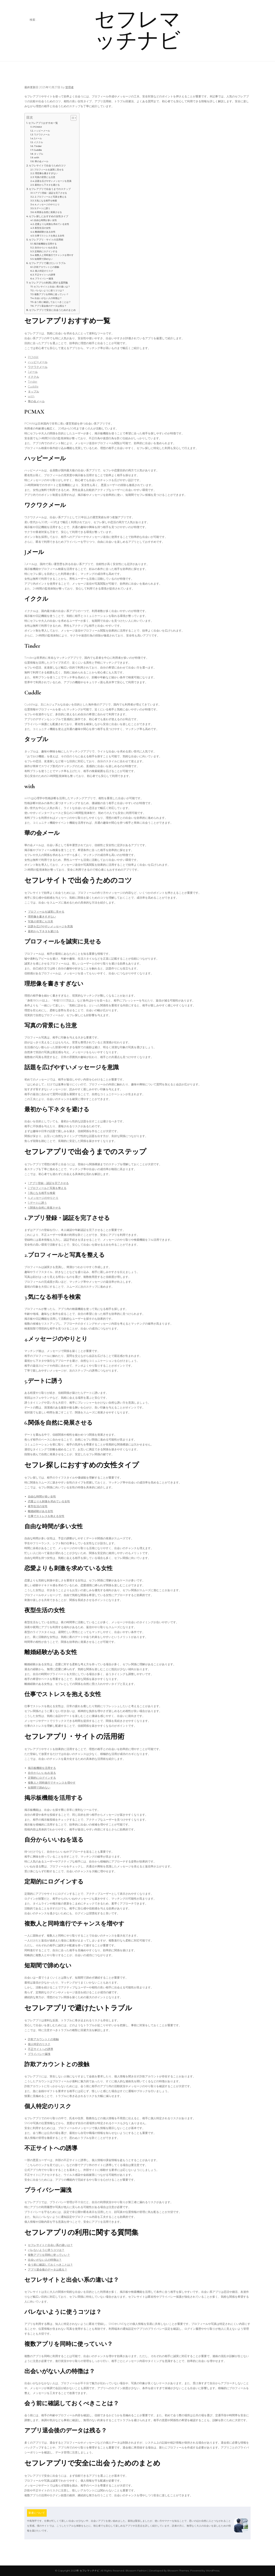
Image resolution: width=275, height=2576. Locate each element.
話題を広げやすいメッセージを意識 (53, 181)
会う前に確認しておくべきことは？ (52, 302)
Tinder (38, 146)
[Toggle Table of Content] (72, 118)
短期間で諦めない (44, 258)
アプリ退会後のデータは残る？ (50, 305)
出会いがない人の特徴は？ (48, 298)
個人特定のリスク (44, 270)
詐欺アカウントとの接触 (46, 267)
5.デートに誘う (42, 208)
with (36, 157)
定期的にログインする (46, 251)
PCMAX (37, 126)
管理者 (69, 87)
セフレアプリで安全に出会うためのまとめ (52, 310)
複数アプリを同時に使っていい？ (51, 294)
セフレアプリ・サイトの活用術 (46, 239)
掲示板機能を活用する (45, 243)
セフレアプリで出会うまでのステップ (50, 189)
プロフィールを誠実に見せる (49, 169)
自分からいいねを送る (46, 247)
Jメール (38, 138)
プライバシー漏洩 (44, 278)
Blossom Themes (178, 2570)
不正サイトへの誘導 (45, 274)
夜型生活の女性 (43, 227)
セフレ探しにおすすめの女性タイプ (48, 216)
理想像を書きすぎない (46, 173)
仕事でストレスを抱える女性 (49, 235)
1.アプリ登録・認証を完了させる (50, 192)
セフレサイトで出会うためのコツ (47, 165)
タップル (38, 153)
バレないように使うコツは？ (49, 290)
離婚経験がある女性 (45, 231)
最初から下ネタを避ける (47, 184)
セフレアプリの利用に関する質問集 (48, 282)
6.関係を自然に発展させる (48, 212)
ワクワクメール (42, 134)
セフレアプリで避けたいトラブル (47, 263)
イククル (38, 142)
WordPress (212, 2570)
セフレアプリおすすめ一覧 (43, 123)
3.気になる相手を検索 (46, 200)
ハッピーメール (42, 130)
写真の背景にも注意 (45, 177)
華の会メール (41, 161)
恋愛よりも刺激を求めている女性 (52, 224)
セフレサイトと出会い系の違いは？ (52, 286)
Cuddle (38, 150)
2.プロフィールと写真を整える (50, 196)
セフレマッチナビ (137, 30)
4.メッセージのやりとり (47, 204)
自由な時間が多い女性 (45, 220)
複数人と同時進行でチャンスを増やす (54, 255)
